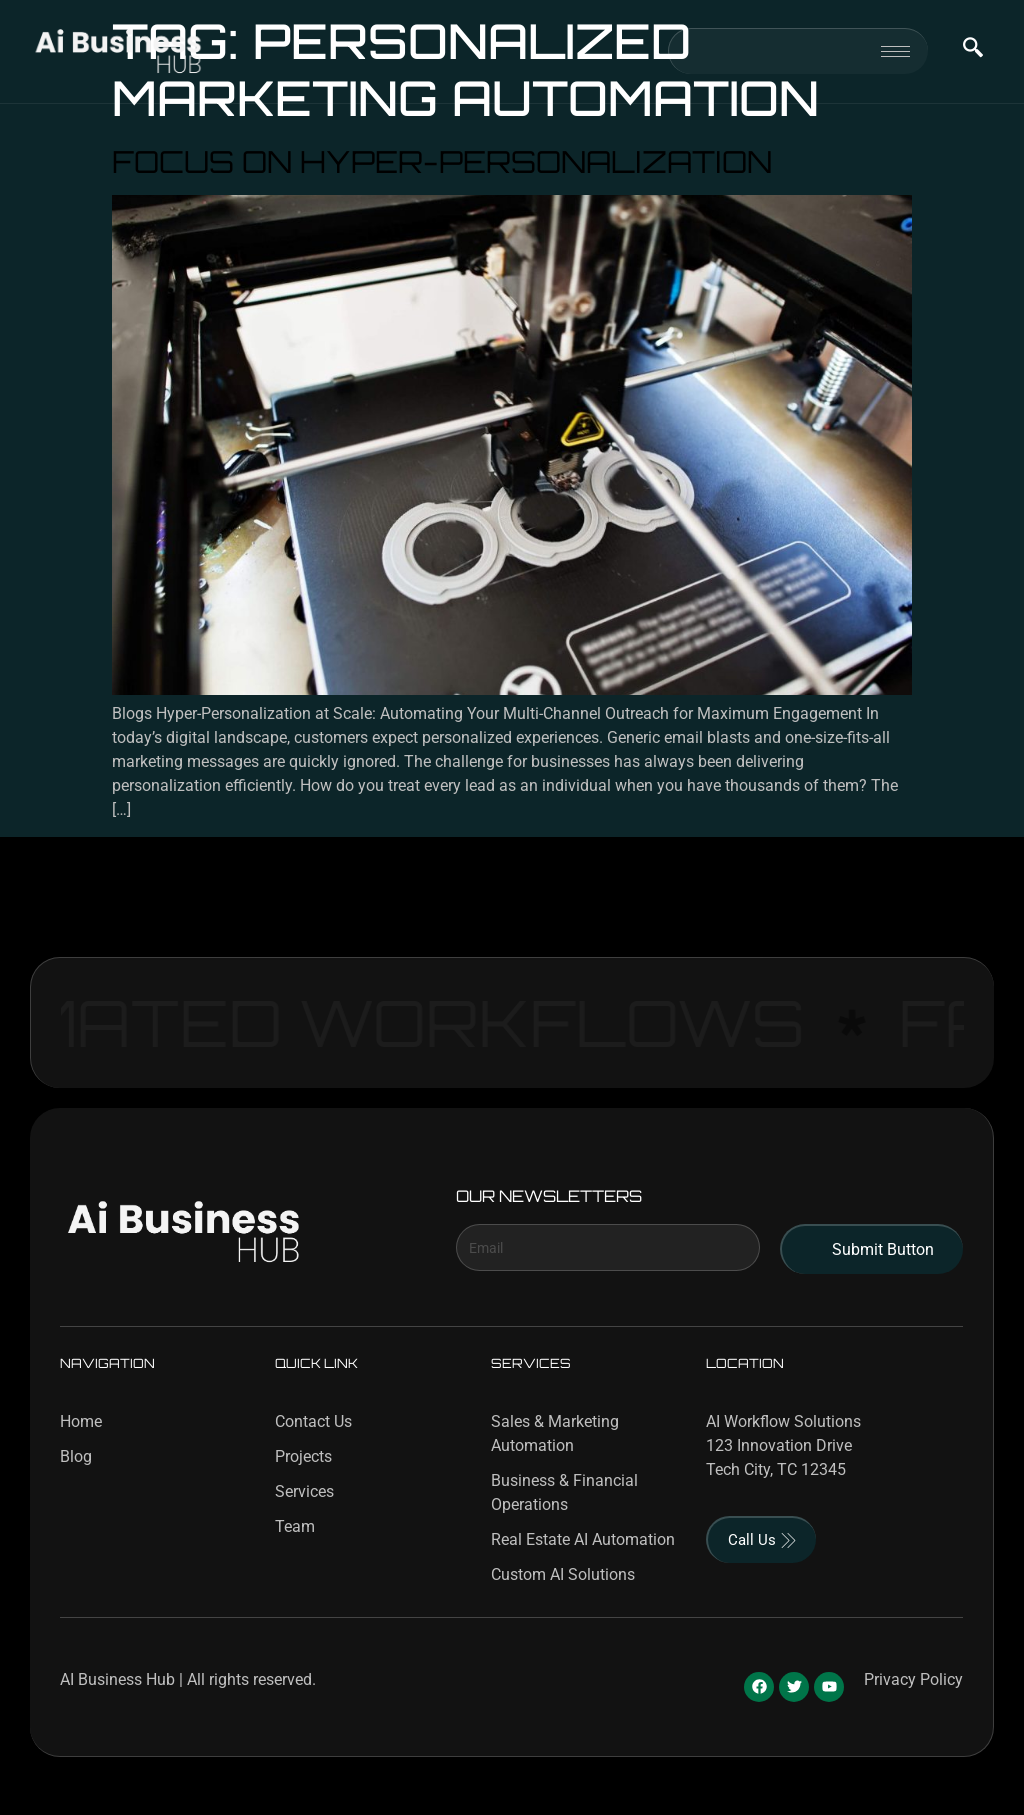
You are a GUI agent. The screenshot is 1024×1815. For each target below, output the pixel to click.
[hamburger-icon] (895, 51)
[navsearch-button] (973, 51)
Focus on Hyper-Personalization (442, 161)
